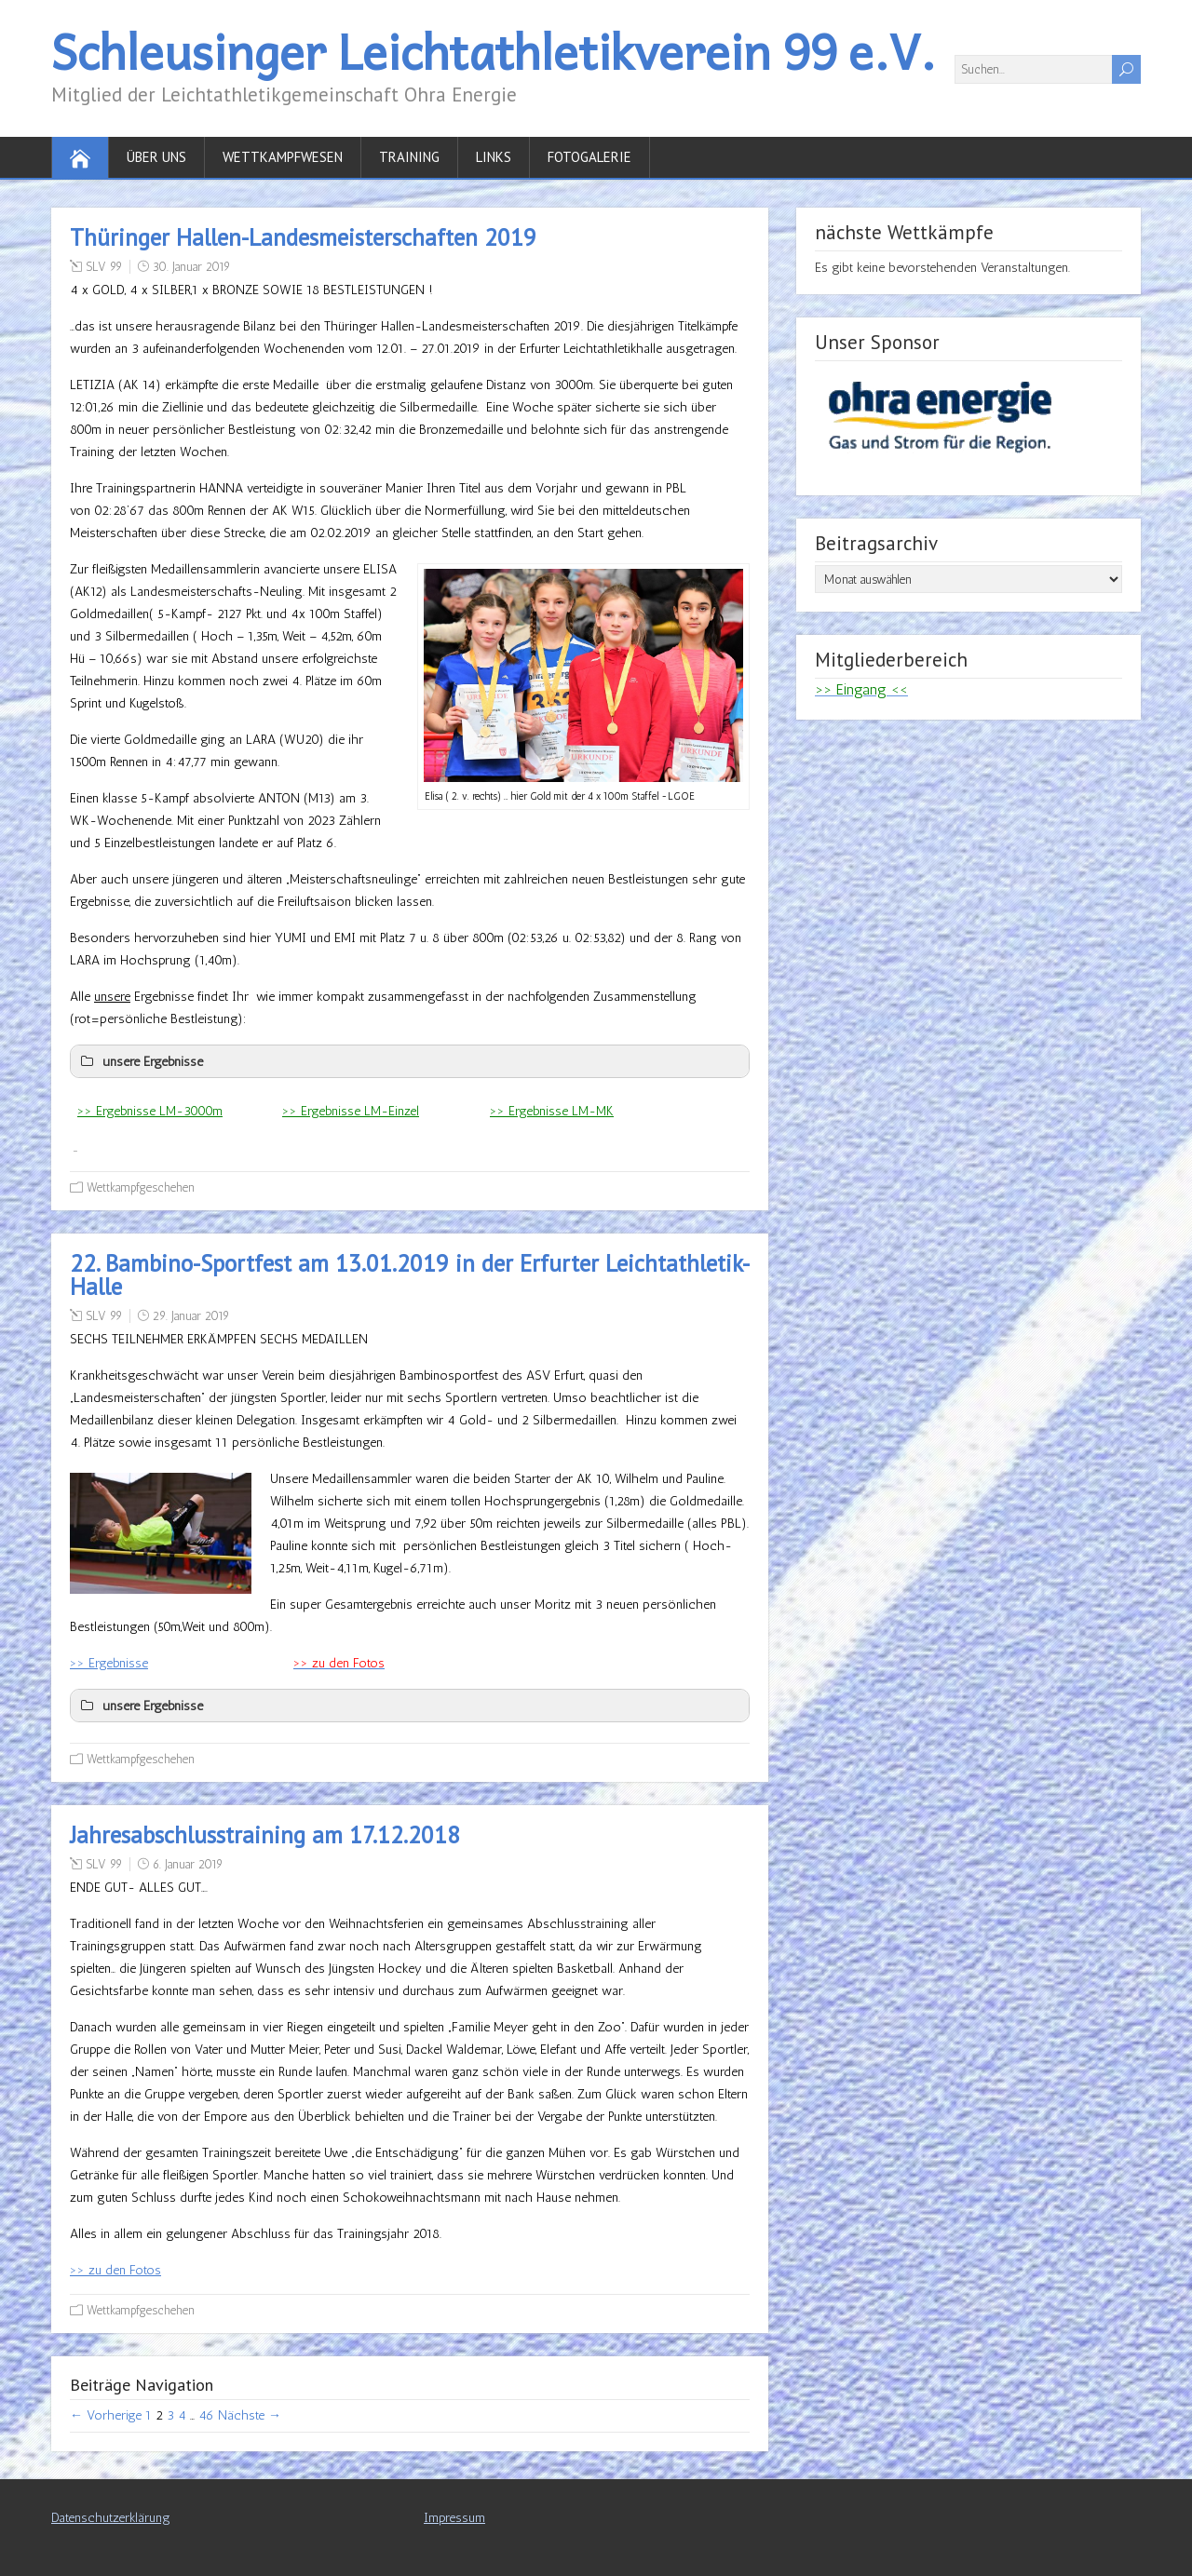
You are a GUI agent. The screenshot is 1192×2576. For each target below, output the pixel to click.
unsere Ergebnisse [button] (140, 1061)
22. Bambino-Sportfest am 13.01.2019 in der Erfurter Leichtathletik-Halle (410, 1274)
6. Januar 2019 (188, 1864)
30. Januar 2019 (191, 267)
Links (493, 157)
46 (206, 2415)
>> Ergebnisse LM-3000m (150, 1111)
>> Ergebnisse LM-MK (552, 1111)
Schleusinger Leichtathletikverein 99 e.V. (493, 50)
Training (409, 157)
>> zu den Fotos (115, 2270)
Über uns (156, 157)
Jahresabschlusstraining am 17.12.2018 (265, 1835)
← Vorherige (106, 2415)
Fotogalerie (589, 157)
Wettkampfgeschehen (141, 1187)
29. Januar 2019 (191, 1316)
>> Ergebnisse (109, 1663)
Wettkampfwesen (283, 157)
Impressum (454, 2518)
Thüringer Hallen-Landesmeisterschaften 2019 (303, 237)
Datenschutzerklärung (110, 2518)
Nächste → (249, 2415)
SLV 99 (104, 267)
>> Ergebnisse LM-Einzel (350, 1111)
